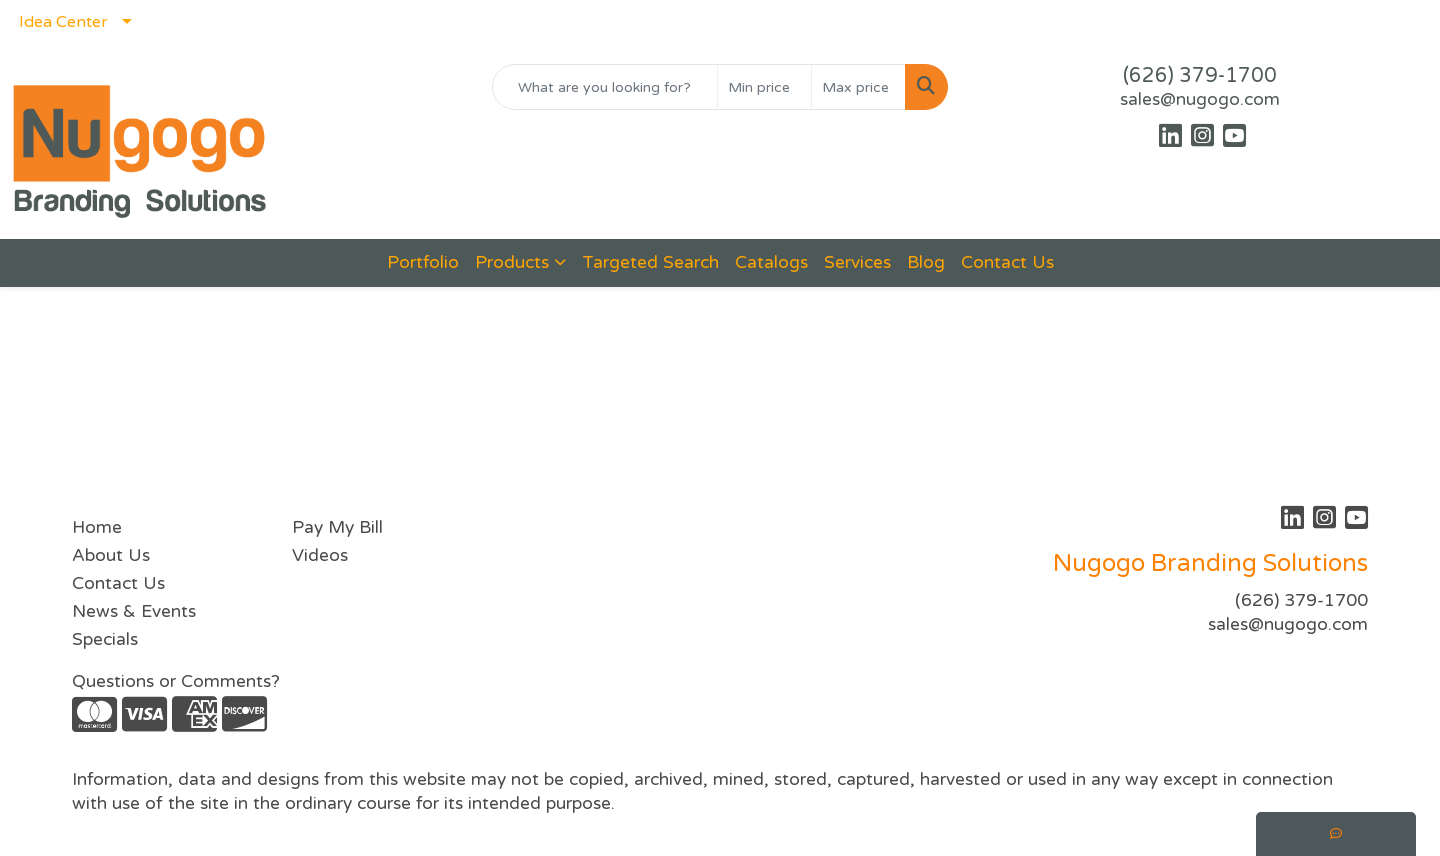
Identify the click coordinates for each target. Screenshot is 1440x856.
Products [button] (512, 262)
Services (857, 262)
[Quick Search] (605, 87)
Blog (926, 262)
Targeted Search (650, 262)
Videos (320, 555)
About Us (111, 555)
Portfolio (423, 262)
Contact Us (1007, 262)
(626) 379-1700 (1200, 76)
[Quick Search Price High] (858, 87)
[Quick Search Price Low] (764, 87)
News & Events (134, 611)
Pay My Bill (337, 527)
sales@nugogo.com (1200, 99)
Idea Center (63, 22)
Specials (105, 639)
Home (97, 527)
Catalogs (771, 262)
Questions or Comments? (176, 681)
